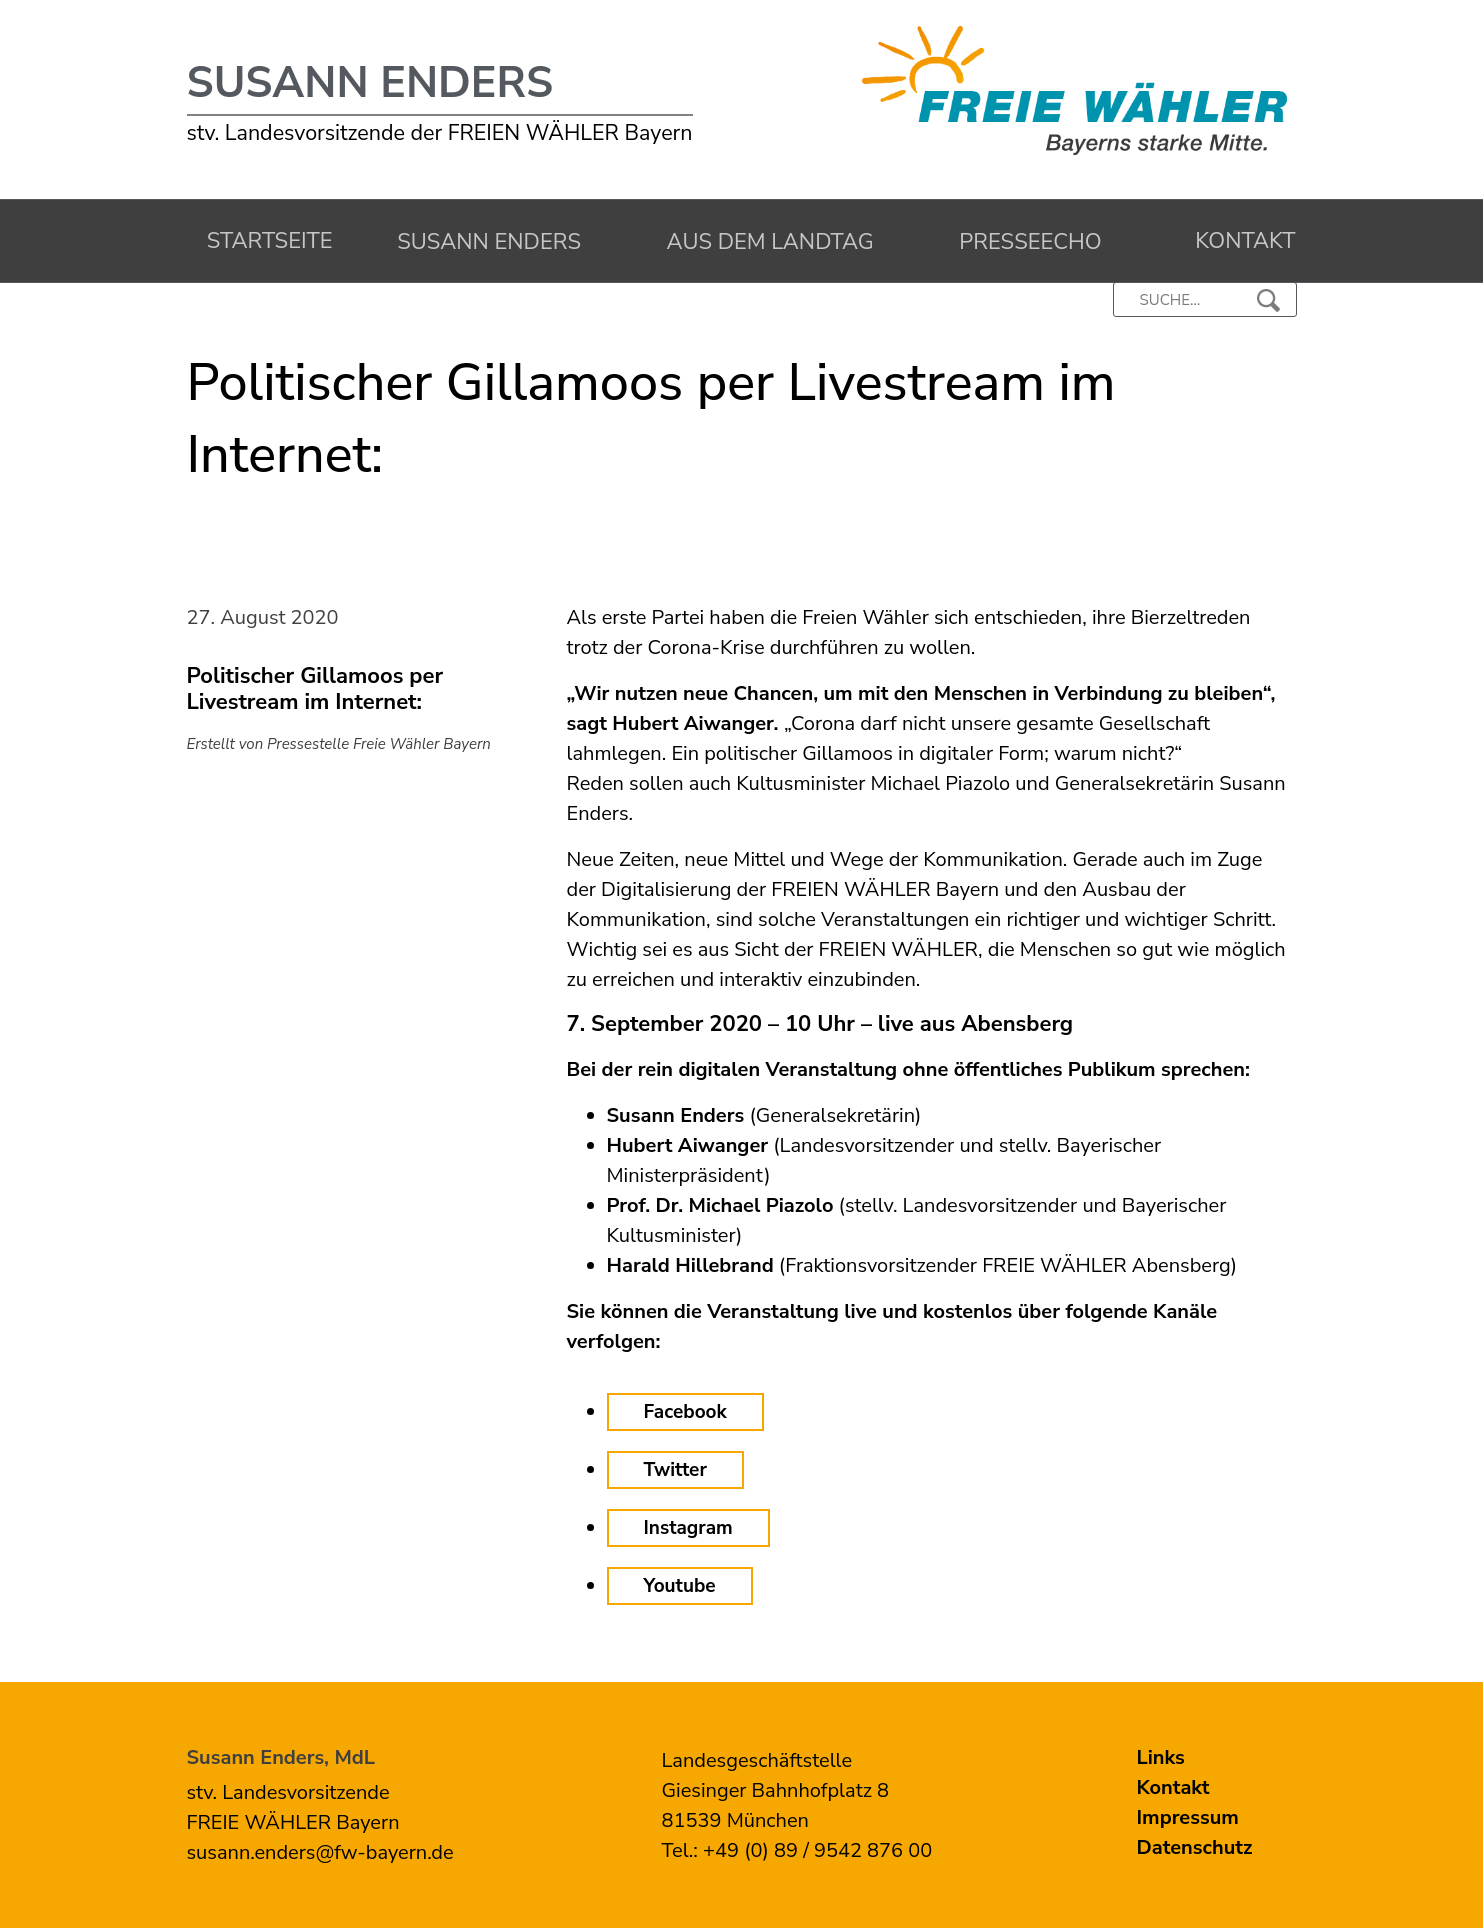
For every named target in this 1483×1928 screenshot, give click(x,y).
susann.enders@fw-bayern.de (320, 1852)
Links (1161, 1757)
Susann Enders (370, 83)
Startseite (264, 241)
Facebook (685, 1412)
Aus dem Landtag (764, 242)
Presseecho (1025, 242)
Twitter (675, 1470)
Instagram (688, 1528)
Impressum (1188, 1817)
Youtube (680, 1586)
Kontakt (1239, 241)
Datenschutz (1195, 1847)
